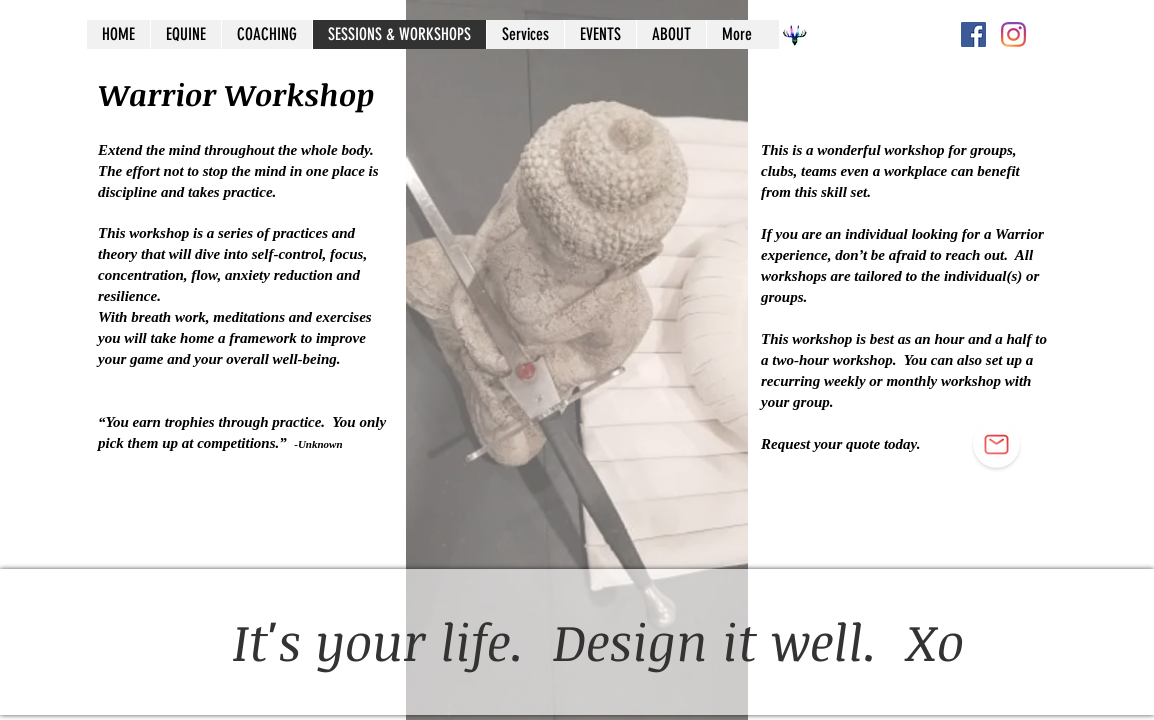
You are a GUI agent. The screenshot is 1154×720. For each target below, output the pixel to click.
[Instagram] (1013, 34)
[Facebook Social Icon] (973, 34)
